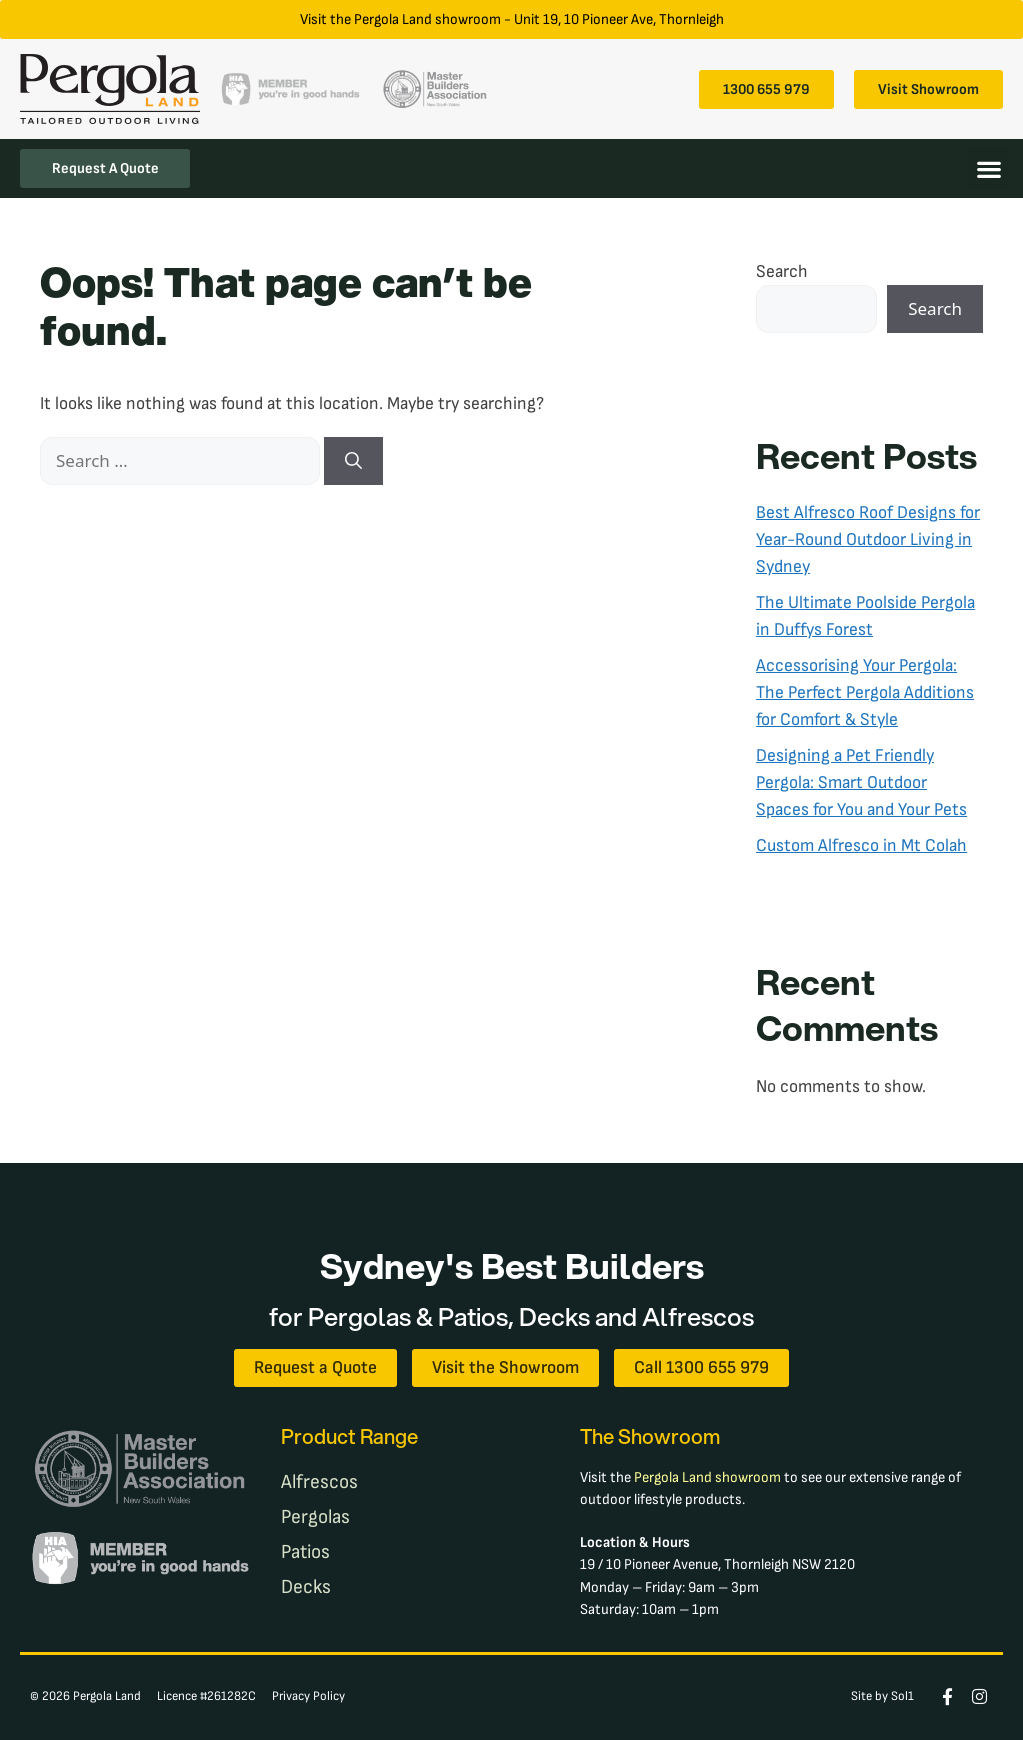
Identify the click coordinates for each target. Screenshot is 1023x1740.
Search (782, 271)
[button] (988, 168)
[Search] (353, 461)
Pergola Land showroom (707, 1477)
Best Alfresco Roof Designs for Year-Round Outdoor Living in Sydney (868, 539)
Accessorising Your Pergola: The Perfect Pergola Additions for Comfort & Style (865, 692)
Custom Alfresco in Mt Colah (861, 845)
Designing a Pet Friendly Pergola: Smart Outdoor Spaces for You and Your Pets (861, 782)
